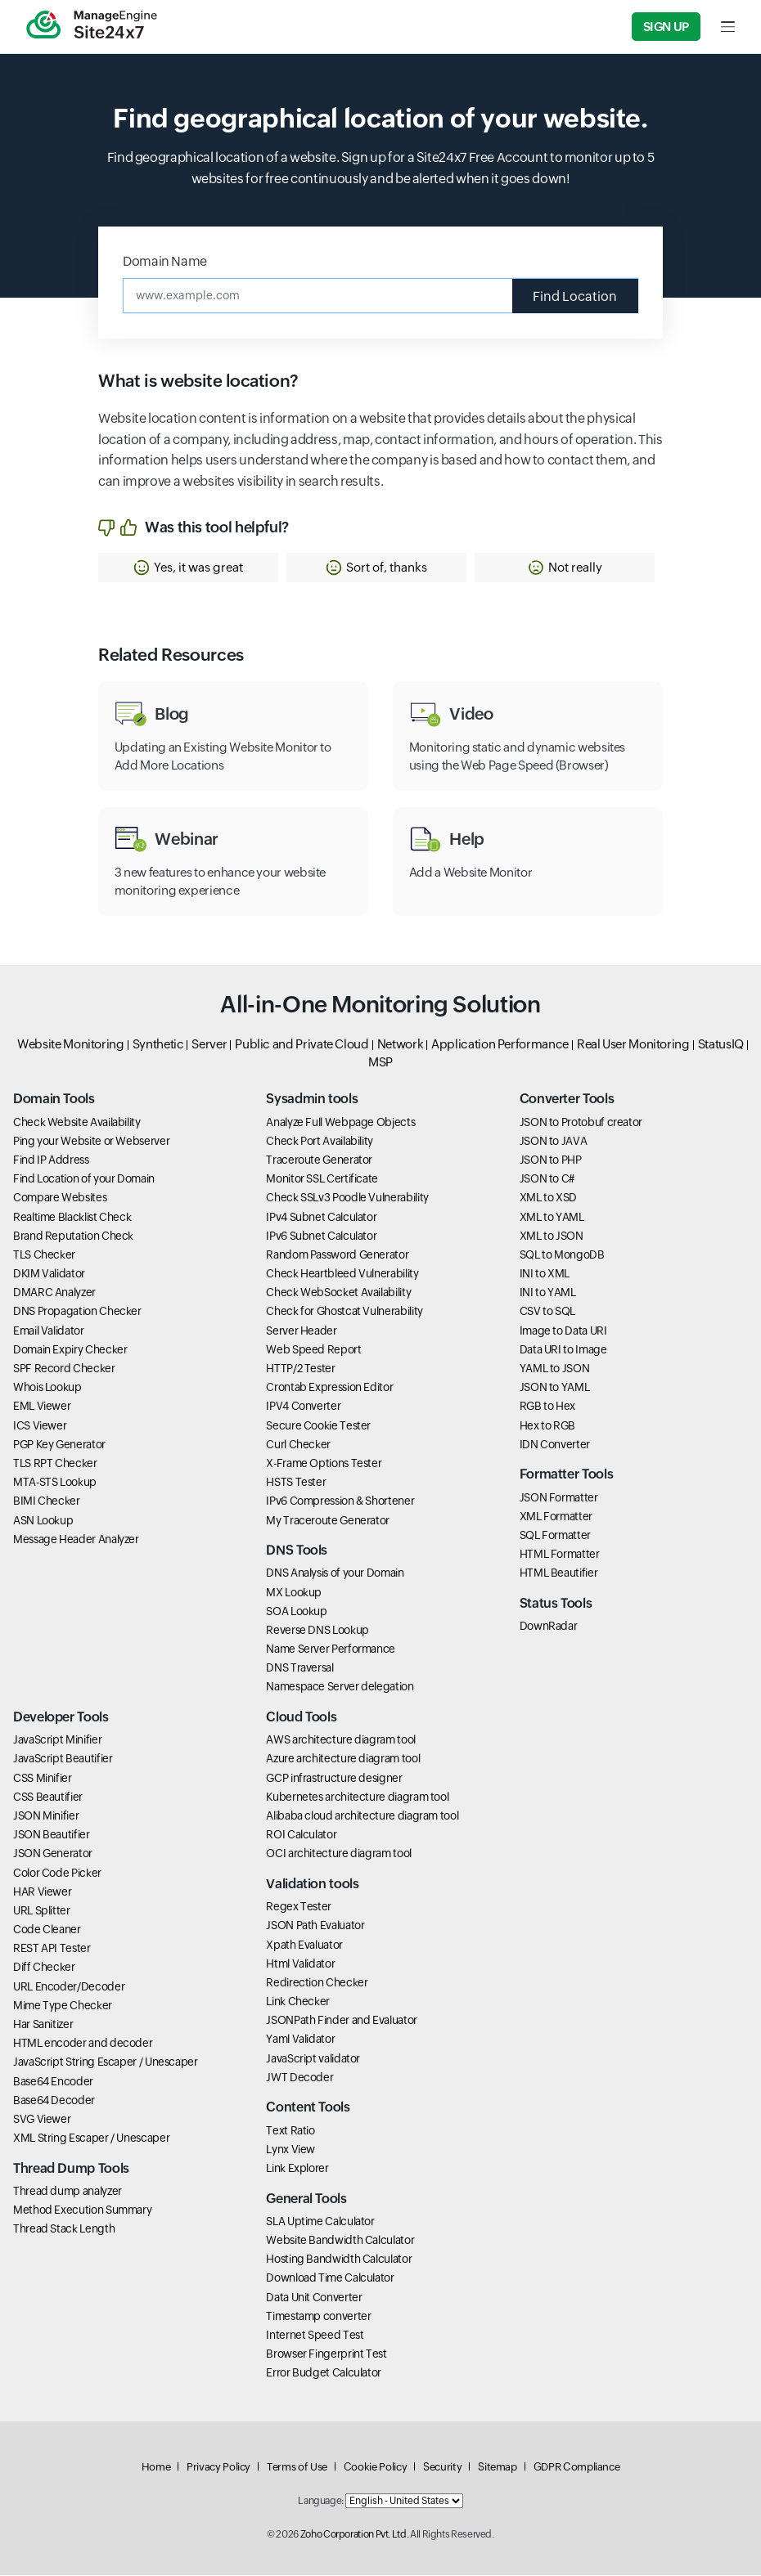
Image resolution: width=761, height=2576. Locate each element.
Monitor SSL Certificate (322, 1180)
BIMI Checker (46, 1502)
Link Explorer (297, 2168)
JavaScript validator (313, 2059)
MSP (380, 1063)
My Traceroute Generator (328, 1521)
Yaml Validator (300, 2040)
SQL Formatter (555, 1535)
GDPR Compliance (577, 2468)
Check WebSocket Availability (338, 1293)
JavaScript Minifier (57, 1741)
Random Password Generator (337, 1255)
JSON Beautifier (51, 1835)
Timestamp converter (318, 2316)
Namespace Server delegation (339, 1687)
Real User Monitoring (633, 1045)
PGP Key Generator (59, 1445)
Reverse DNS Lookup (317, 1630)
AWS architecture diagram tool (341, 1741)
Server (209, 1045)
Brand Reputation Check (73, 1236)
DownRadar (549, 1627)
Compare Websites (59, 1198)
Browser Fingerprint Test (326, 2354)
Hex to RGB (547, 1426)
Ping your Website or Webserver (91, 1141)
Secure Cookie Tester (318, 1426)
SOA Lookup (296, 1611)
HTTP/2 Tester (300, 1369)
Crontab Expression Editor (329, 1388)
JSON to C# (547, 1180)
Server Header (301, 1331)
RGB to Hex (547, 1407)
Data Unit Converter (314, 2297)
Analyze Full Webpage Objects (340, 1122)
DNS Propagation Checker (77, 1312)
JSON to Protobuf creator (581, 1122)
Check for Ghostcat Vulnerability (344, 1312)
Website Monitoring (70, 1045)
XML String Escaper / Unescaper (91, 2139)
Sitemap (497, 2468)
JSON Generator (52, 1854)
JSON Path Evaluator (315, 1926)
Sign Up (666, 27)
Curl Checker (298, 1445)
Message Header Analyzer (76, 1539)
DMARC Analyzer (54, 1293)
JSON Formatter (559, 1498)
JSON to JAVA (554, 1141)
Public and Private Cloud (301, 1045)
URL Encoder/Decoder (68, 1987)
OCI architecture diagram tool (339, 1854)
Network (400, 1045)
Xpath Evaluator (304, 1945)
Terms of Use (297, 2468)
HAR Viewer (42, 1892)
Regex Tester (298, 1907)
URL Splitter (41, 1911)
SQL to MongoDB (562, 1255)
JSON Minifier (46, 1816)
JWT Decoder (299, 2078)
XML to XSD (548, 1198)
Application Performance (500, 1045)
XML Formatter (556, 1517)
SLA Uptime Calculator (320, 2221)
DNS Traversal (299, 1669)
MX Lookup (294, 1593)
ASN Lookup (43, 1521)
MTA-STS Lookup (55, 1483)
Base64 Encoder (53, 2082)
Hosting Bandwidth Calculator (339, 2260)
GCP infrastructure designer (334, 1778)
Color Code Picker (57, 1873)
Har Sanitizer (43, 2024)
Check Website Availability (77, 1122)
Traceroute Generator (319, 1160)
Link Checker (298, 2001)
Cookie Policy (375, 2468)
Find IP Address (51, 1160)
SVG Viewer (41, 2119)
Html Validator (300, 1964)
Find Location (575, 295)
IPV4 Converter (303, 1407)
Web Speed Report (313, 1350)
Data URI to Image (563, 1350)
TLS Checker (44, 1255)
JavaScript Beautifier (62, 1759)
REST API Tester (52, 1949)
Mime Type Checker (62, 2006)
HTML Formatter (560, 1555)
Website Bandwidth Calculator (340, 2240)
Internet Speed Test (314, 2335)
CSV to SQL (547, 1312)
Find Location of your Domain (84, 1180)
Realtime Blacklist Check (72, 1217)
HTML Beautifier (559, 1574)
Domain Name (165, 261)
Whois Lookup (47, 1388)
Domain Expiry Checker (70, 1350)
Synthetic (158, 1045)
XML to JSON (551, 1236)
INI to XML (545, 1274)
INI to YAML (548, 1293)
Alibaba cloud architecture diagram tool (362, 1816)
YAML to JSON (555, 1369)
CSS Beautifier (48, 1797)
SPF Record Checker (64, 1369)
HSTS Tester (296, 1483)
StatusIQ (721, 1045)
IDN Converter (555, 1445)
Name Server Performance (330, 1649)
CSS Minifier (42, 1778)
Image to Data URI (563, 1331)
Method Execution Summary (82, 2211)
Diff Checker (44, 1968)
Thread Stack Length (64, 2230)
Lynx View (290, 2149)
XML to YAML (552, 1217)
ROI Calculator (301, 1835)
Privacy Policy (218, 2468)
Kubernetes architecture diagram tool (357, 1797)
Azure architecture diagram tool (343, 1759)
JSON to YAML (555, 1388)
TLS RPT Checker (55, 1463)
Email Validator (48, 1331)
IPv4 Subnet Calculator (321, 1217)
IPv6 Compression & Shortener (340, 1502)
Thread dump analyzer (67, 2191)
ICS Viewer (39, 1426)
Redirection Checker (316, 1983)
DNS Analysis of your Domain (334, 1574)
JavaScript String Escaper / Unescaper (105, 2063)
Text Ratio (290, 2131)
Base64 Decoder (54, 2100)
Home (156, 2468)
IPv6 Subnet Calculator (321, 1236)
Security (442, 2468)
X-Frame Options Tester (323, 1463)
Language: (321, 2501)
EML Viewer (41, 1407)
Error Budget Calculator (323, 2374)
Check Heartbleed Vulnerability (342, 1274)
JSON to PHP (551, 1160)
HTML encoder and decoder (82, 2044)
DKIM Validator (49, 1274)
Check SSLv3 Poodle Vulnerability (347, 1198)
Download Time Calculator (330, 2279)
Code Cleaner (47, 1930)
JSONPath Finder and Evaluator (341, 2021)
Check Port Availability (319, 1141)
